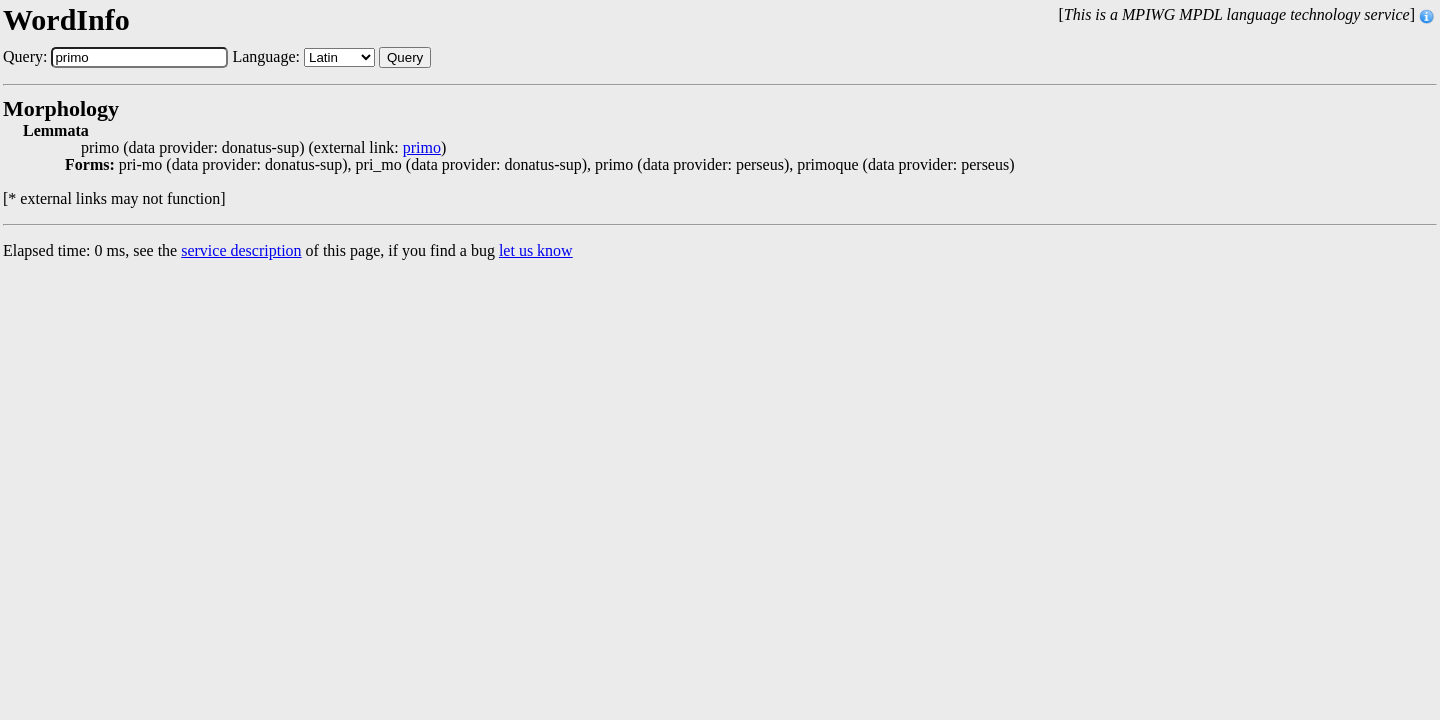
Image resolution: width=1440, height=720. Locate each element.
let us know (536, 250)
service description (241, 250)
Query (405, 57)
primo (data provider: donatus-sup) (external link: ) (263, 148)
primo (422, 148)
